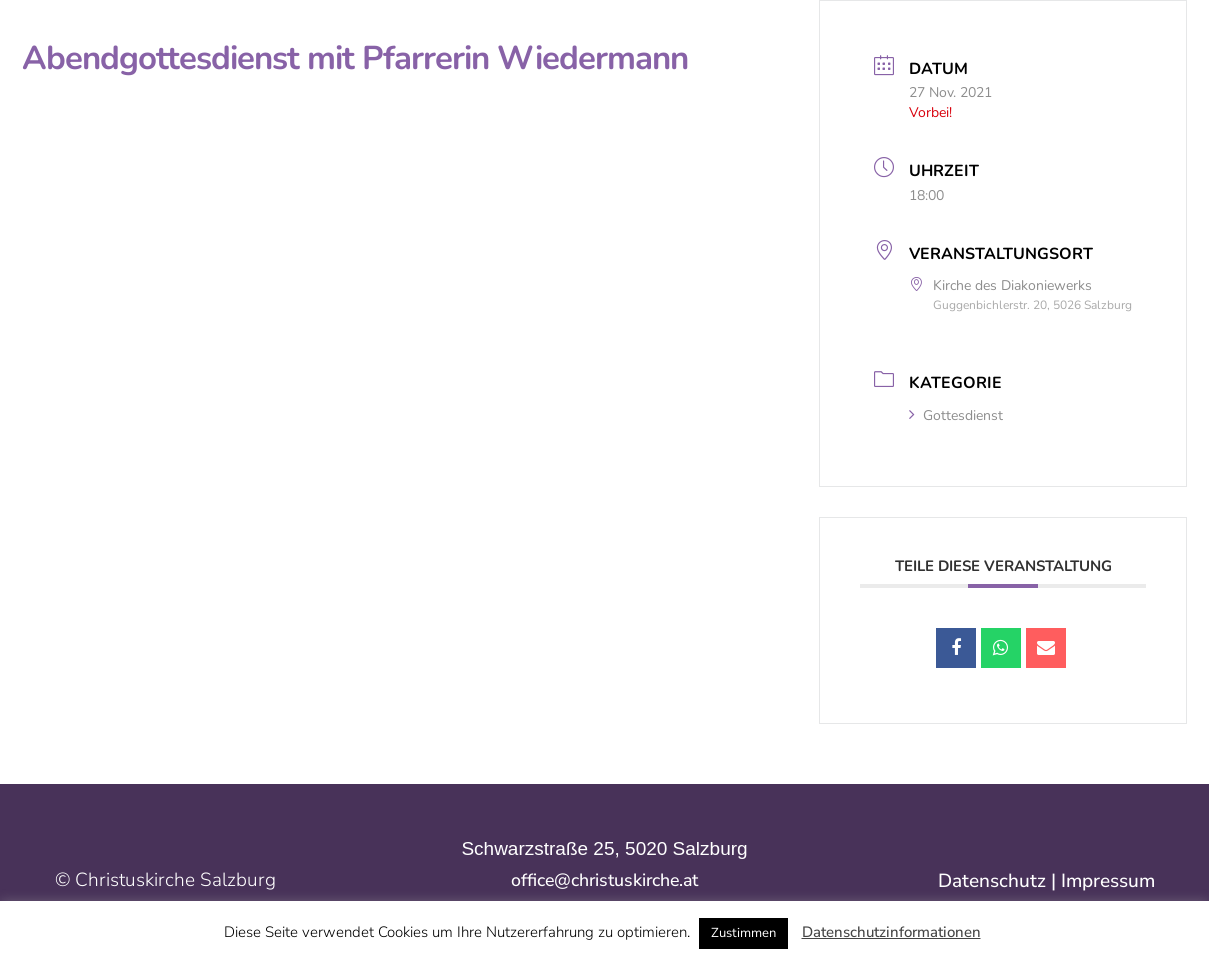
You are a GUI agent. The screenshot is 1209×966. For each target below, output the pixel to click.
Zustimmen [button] (743, 933)
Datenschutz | (999, 881)
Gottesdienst (956, 415)
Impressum (1108, 881)
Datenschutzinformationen (891, 932)
